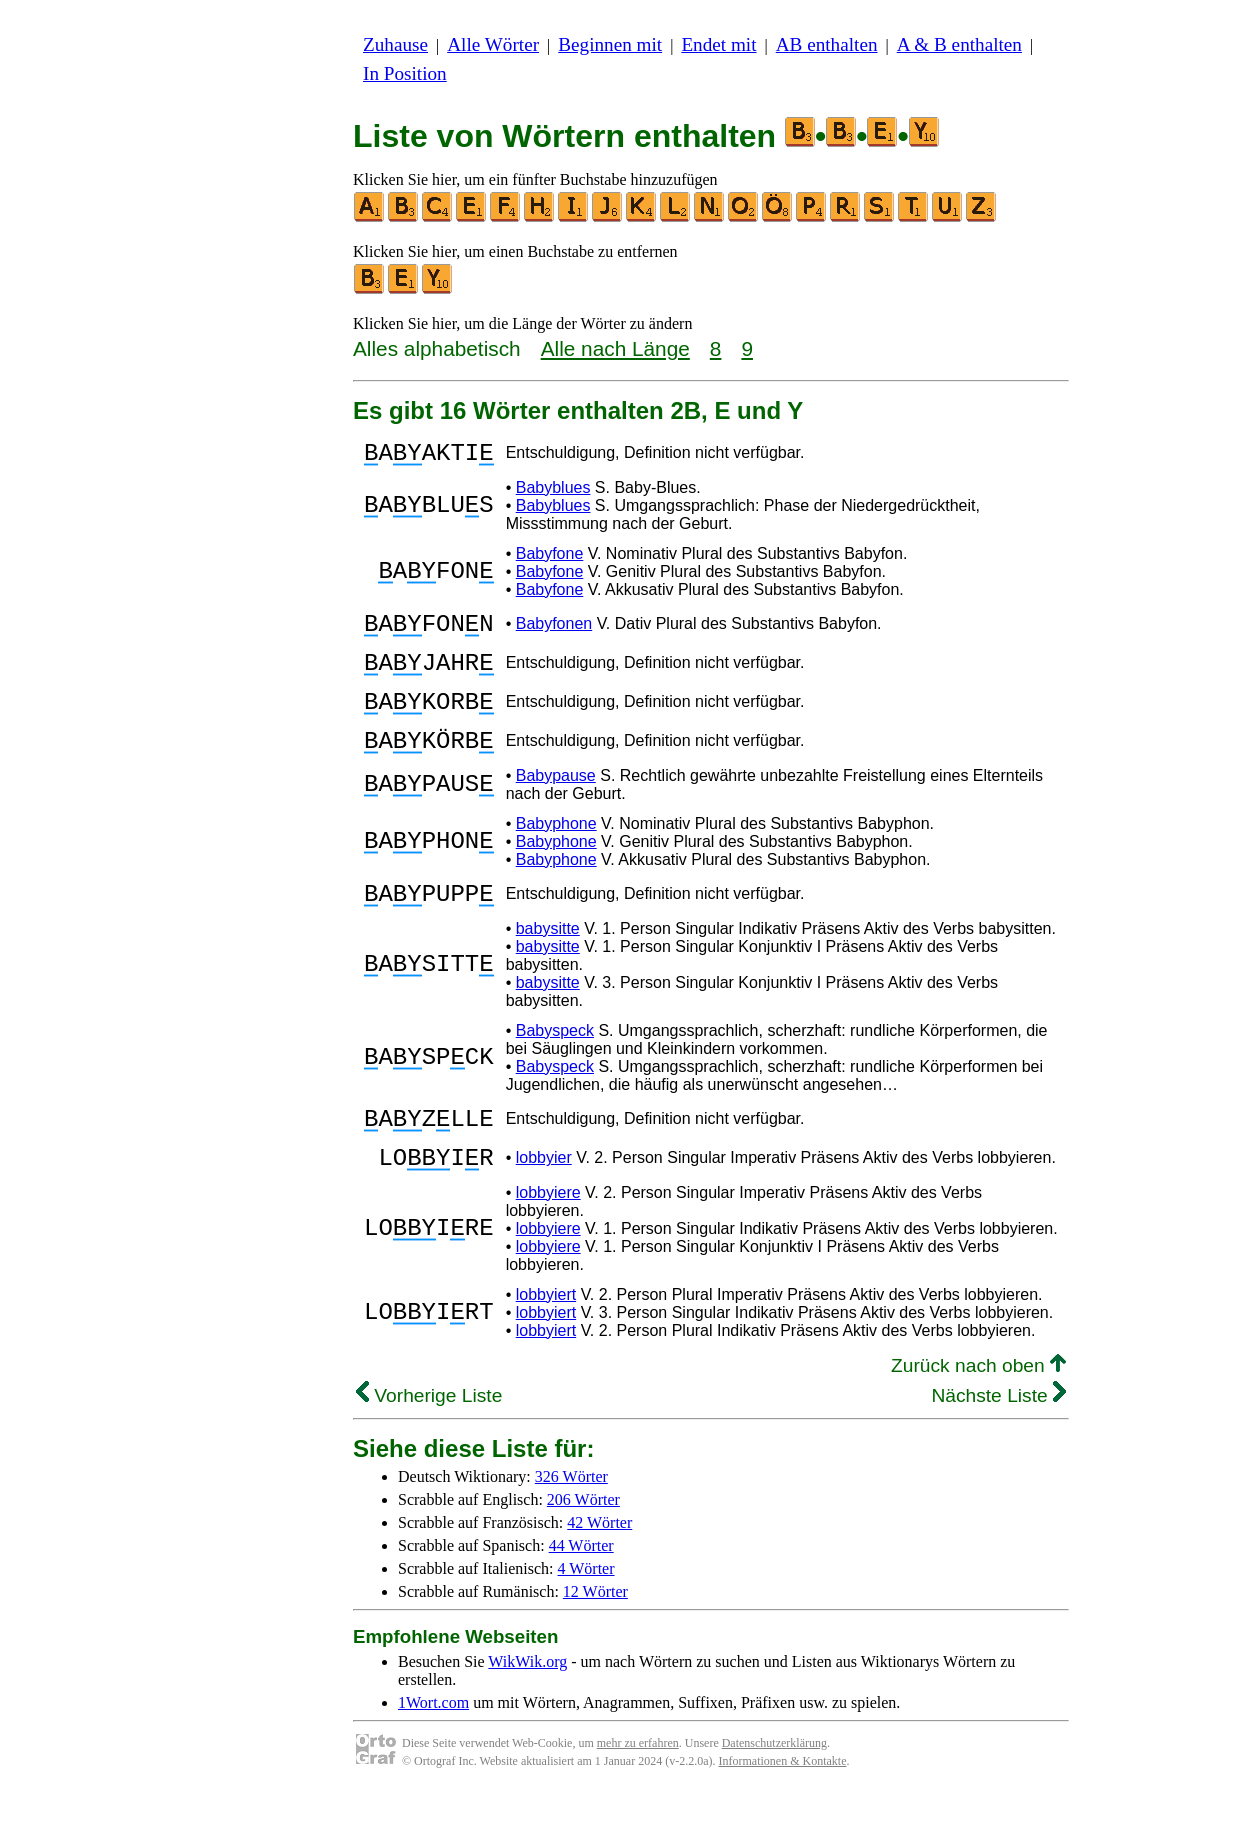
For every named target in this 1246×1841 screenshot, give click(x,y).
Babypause (556, 805)
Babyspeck (555, 1066)
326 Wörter (571, 1524)
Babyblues (553, 493)
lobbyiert (546, 1342)
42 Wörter (599, 1570)
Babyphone (556, 853)
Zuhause (395, 44)
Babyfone (550, 559)
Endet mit (718, 44)
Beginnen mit (610, 44)
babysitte (548, 964)
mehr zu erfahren (638, 1791)
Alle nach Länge (615, 348)
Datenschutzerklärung (774, 1791)
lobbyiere (548, 1240)
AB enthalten (827, 44)
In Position (405, 73)
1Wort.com (433, 1750)
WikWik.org (527, 1709)
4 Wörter (586, 1616)
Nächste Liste (998, 1443)
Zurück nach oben (978, 1413)
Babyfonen (554, 632)
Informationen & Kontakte (783, 1809)
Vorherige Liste (429, 1443)
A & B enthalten (959, 44)
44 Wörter (581, 1593)
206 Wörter (583, 1547)
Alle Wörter (493, 44)
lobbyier (544, 1202)
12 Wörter (595, 1639)
